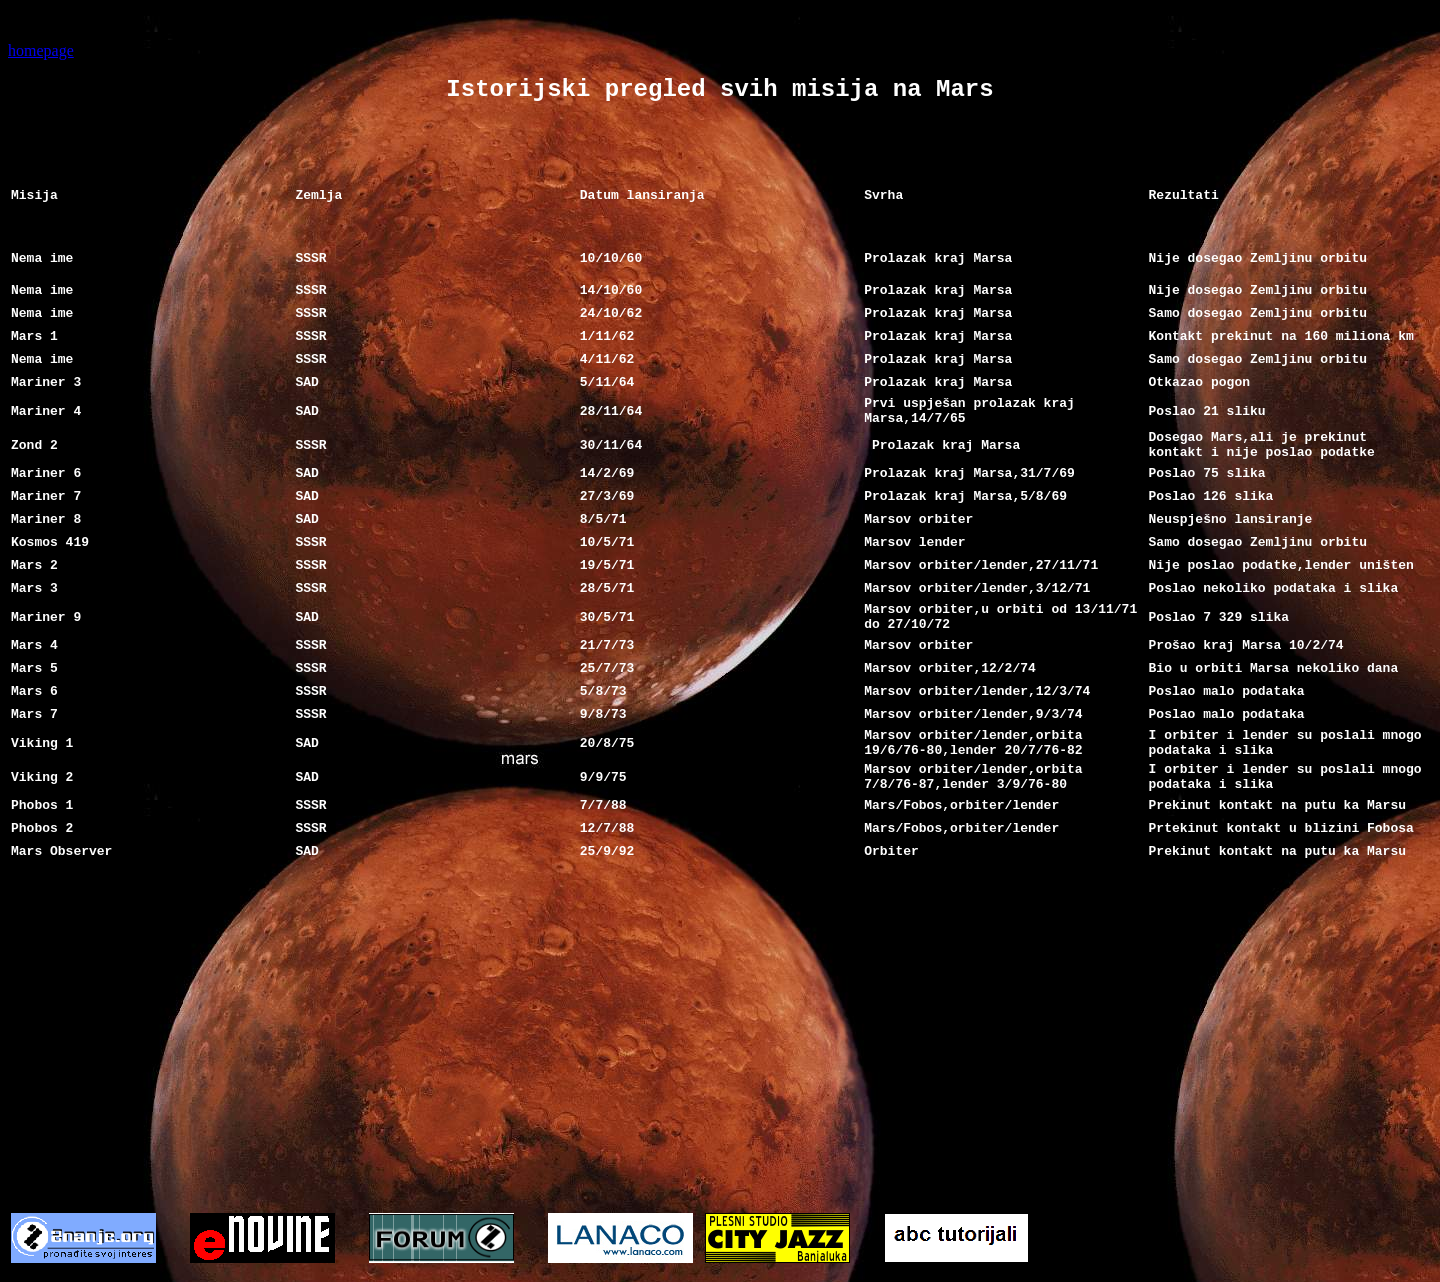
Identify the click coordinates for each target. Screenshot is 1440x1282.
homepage (41, 50)
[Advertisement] (720, 1020)
